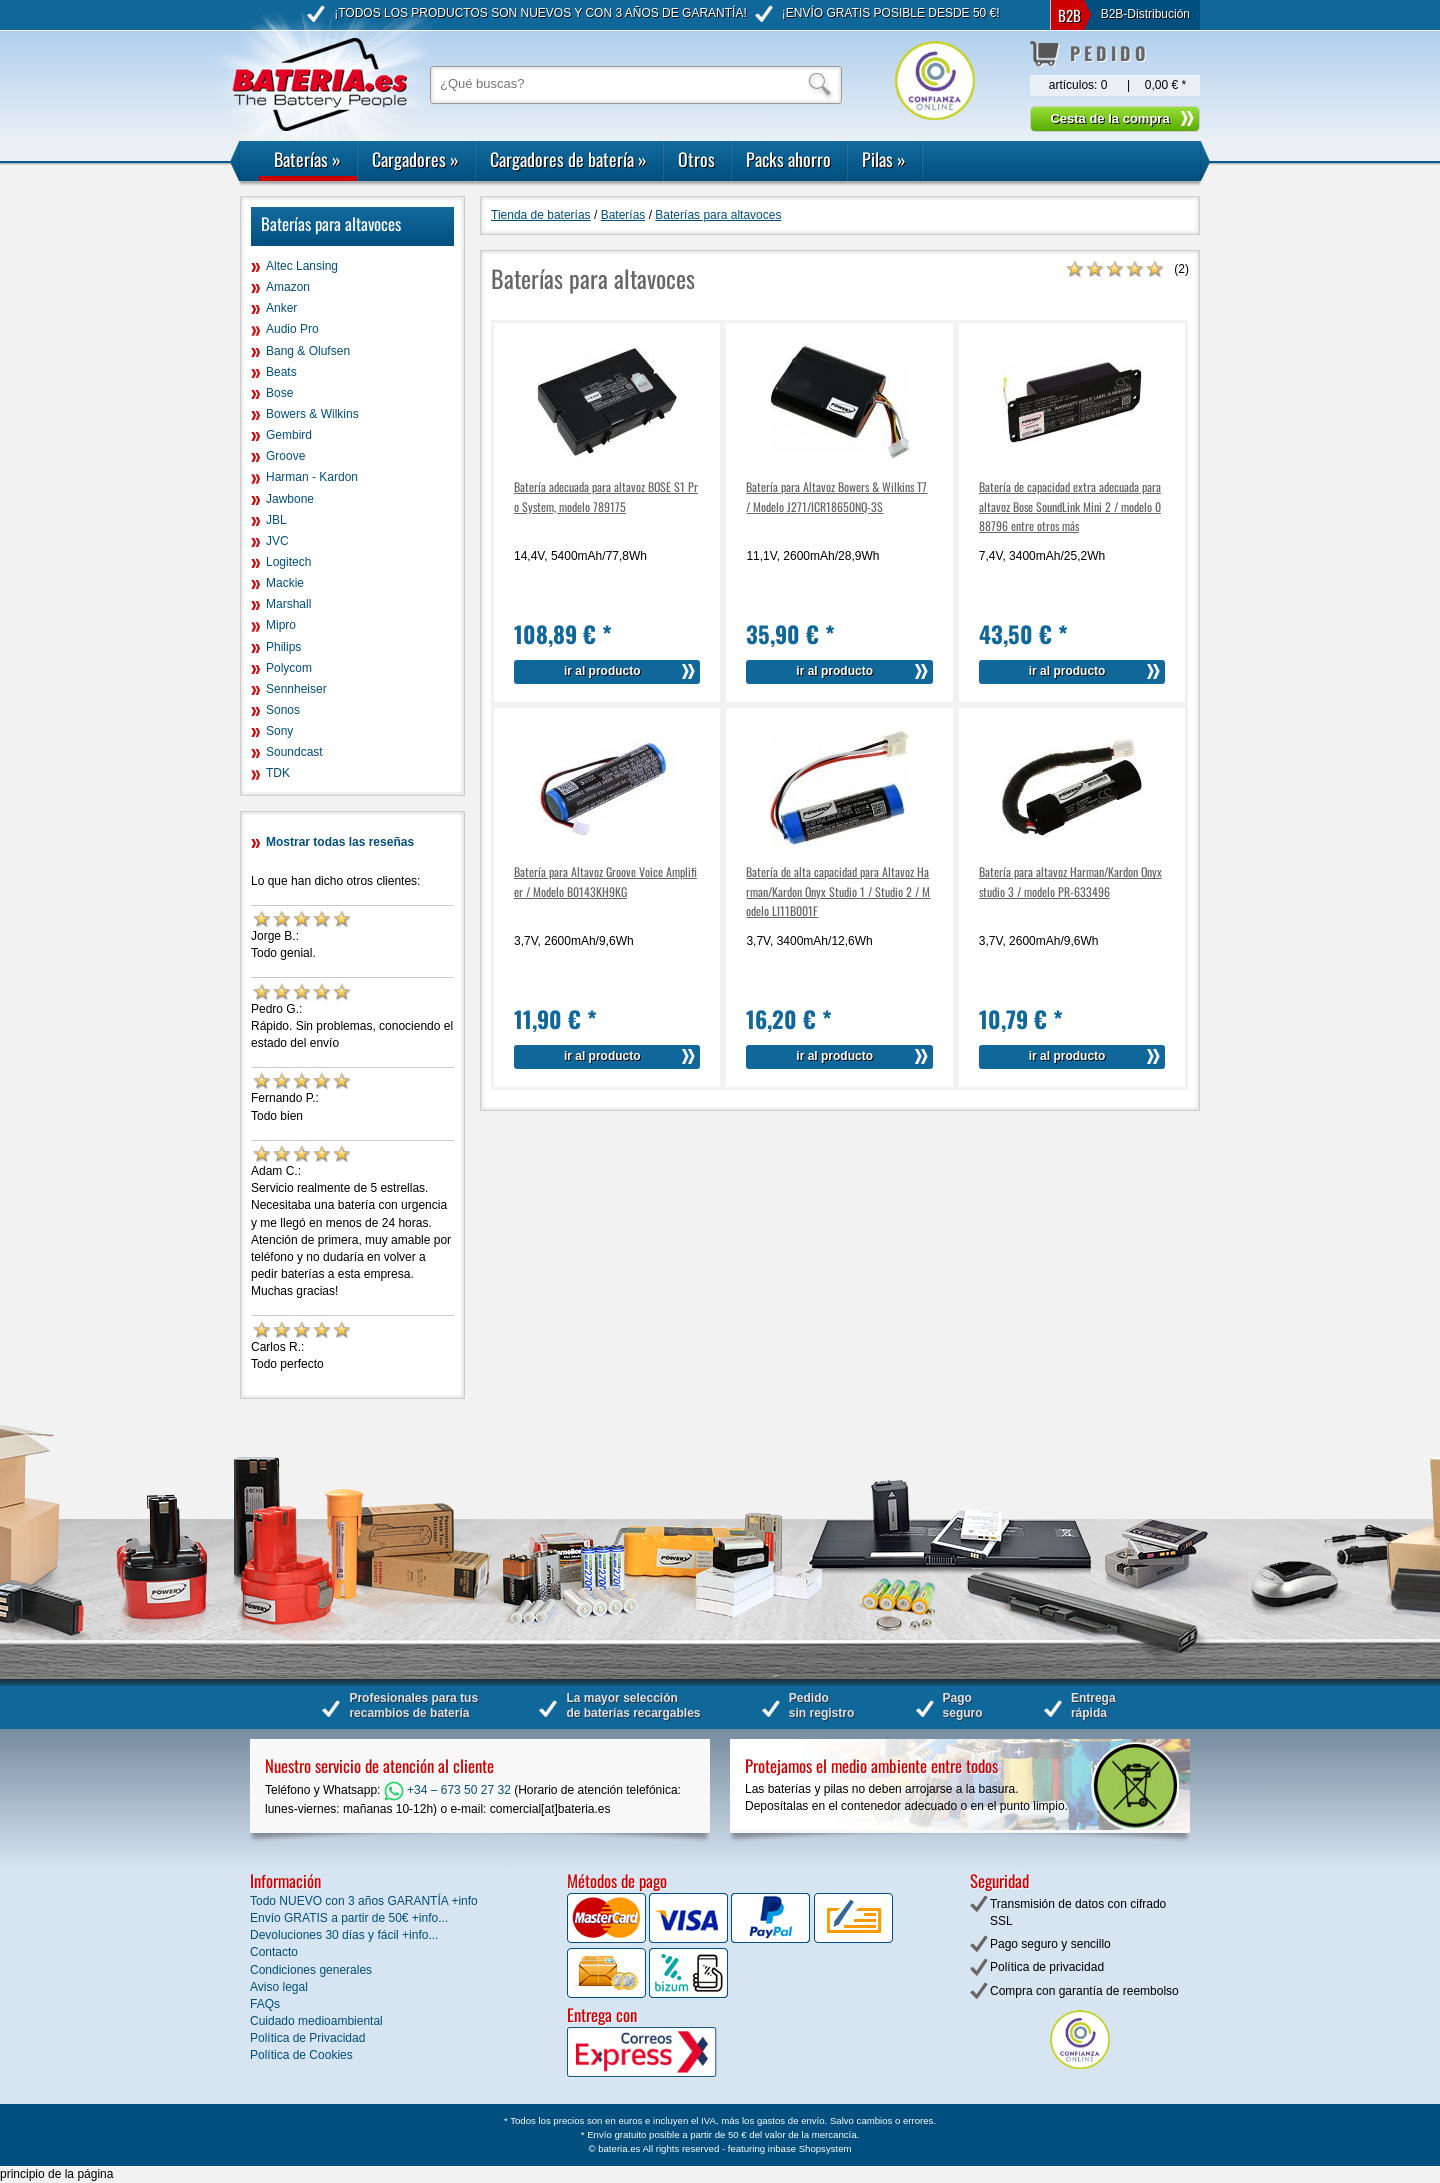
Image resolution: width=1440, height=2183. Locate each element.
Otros (696, 159)
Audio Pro (292, 329)
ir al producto (602, 671)
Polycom (289, 668)
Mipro (281, 625)
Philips (283, 647)
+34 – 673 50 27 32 (447, 1790)
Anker (281, 308)
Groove (285, 456)
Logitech (288, 562)
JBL (276, 520)
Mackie (285, 583)
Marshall (288, 604)
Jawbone (290, 499)
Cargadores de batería (568, 159)
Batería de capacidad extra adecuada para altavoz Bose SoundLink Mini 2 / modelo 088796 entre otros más (1070, 505)
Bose (279, 393)
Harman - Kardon (312, 477)
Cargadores (415, 159)
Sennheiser (296, 689)
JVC (277, 541)
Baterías (307, 159)
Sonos (283, 710)
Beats (281, 372)
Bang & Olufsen (308, 351)
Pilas (884, 159)
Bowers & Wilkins (312, 414)
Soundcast (294, 752)
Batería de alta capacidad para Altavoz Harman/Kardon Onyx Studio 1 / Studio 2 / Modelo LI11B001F (838, 890)
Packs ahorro (788, 159)
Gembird (289, 435)
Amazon (288, 287)
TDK (278, 773)
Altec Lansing (302, 266)
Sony (279, 731)
